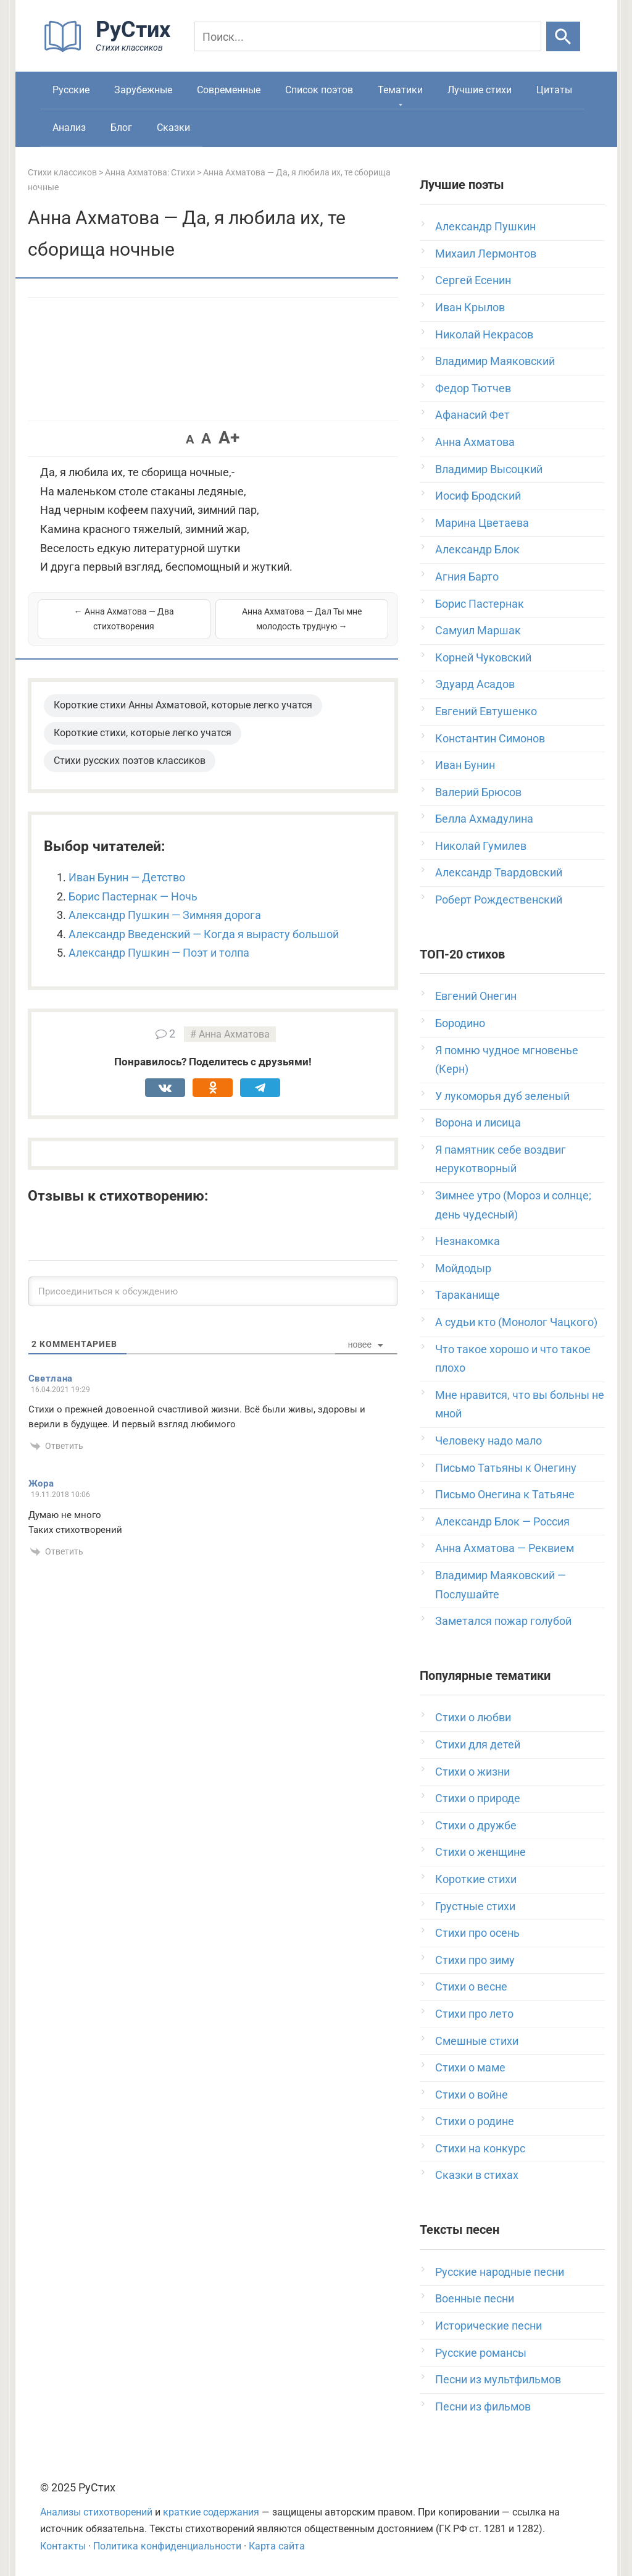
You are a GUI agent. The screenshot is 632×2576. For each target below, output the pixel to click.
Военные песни (474, 2298)
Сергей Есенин (473, 280)
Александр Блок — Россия (502, 1521)
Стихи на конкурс (480, 2148)
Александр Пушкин (485, 226)
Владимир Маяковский (495, 361)
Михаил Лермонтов (485, 253)
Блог (121, 127)
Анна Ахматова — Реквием (504, 1548)
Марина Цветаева (482, 522)
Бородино (460, 1023)
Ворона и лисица (478, 1122)
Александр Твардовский (498, 872)
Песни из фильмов (483, 2406)
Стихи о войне (471, 2094)
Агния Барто (467, 576)
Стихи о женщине (480, 1851)
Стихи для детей (477, 1744)
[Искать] (563, 36)
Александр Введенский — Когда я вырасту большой (204, 934)
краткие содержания (211, 2512)
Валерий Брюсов (478, 792)
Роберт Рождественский (498, 899)
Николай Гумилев (480, 845)
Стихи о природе (477, 1798)
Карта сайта (277, 2546)
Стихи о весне (471, 1986)
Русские (70, 90)
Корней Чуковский (483, 657)
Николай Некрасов (484, 334)
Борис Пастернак (479, 603)
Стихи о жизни (472, 1771)
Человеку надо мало (488, 1440)
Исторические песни (488, 2325)
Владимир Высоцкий (489, 469)
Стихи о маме (470, 2067)
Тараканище (467, 1294)
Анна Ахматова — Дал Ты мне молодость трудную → (302, 618)
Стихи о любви (473, 1717)
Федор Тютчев (473, 388)
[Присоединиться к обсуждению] (212, 1291)
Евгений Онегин (476, 995)
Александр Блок (477, 549)
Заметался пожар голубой (503, 1620)
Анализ (69, 127)
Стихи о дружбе (476, 1825)
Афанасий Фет (472, 414)
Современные (228, 90)
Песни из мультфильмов (498, 2379)
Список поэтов (319, 90)
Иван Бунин (465, 764)
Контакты (63, 2546)
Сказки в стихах (476, 2174)
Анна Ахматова (234, 1034)
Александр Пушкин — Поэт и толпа (159, 952)
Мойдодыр (463, 1268)
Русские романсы (480, 2352)
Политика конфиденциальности (167, 2546)
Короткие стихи (476, 1879)
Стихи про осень (477, 1932)
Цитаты (554, 90)
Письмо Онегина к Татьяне (505, 1494)
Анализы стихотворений (96, 2512)
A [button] (190, 439)
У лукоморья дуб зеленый (502, 1095)
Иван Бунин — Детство (127, 877)
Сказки (173, 127)
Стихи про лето (474, 2013)
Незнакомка (467, 1241)
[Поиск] (367, 36)
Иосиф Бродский (478, 495)
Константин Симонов (490, 738)
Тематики (400, 90)
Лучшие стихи (479, 90)
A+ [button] (228, 437)
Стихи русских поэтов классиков (130, 760)
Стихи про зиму (475, 1959)
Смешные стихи (476, 2040)
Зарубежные (143, 90)
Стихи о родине (474, 2121)
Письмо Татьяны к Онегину (505, 1467)
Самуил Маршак (478, 630)
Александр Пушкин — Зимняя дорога (165, 914)
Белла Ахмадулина (484, 818)
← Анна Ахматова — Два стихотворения (124, 618)
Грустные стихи (475, 1906)
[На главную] (111, 49)
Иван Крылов (470, 307)
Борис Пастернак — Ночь (133, 896)
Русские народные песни (499, 2271)
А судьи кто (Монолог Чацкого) (516, 1321)
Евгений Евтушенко (486, 711)
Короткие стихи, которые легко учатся (142, 733)
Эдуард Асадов (475, 684)
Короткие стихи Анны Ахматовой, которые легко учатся (183, 705)
